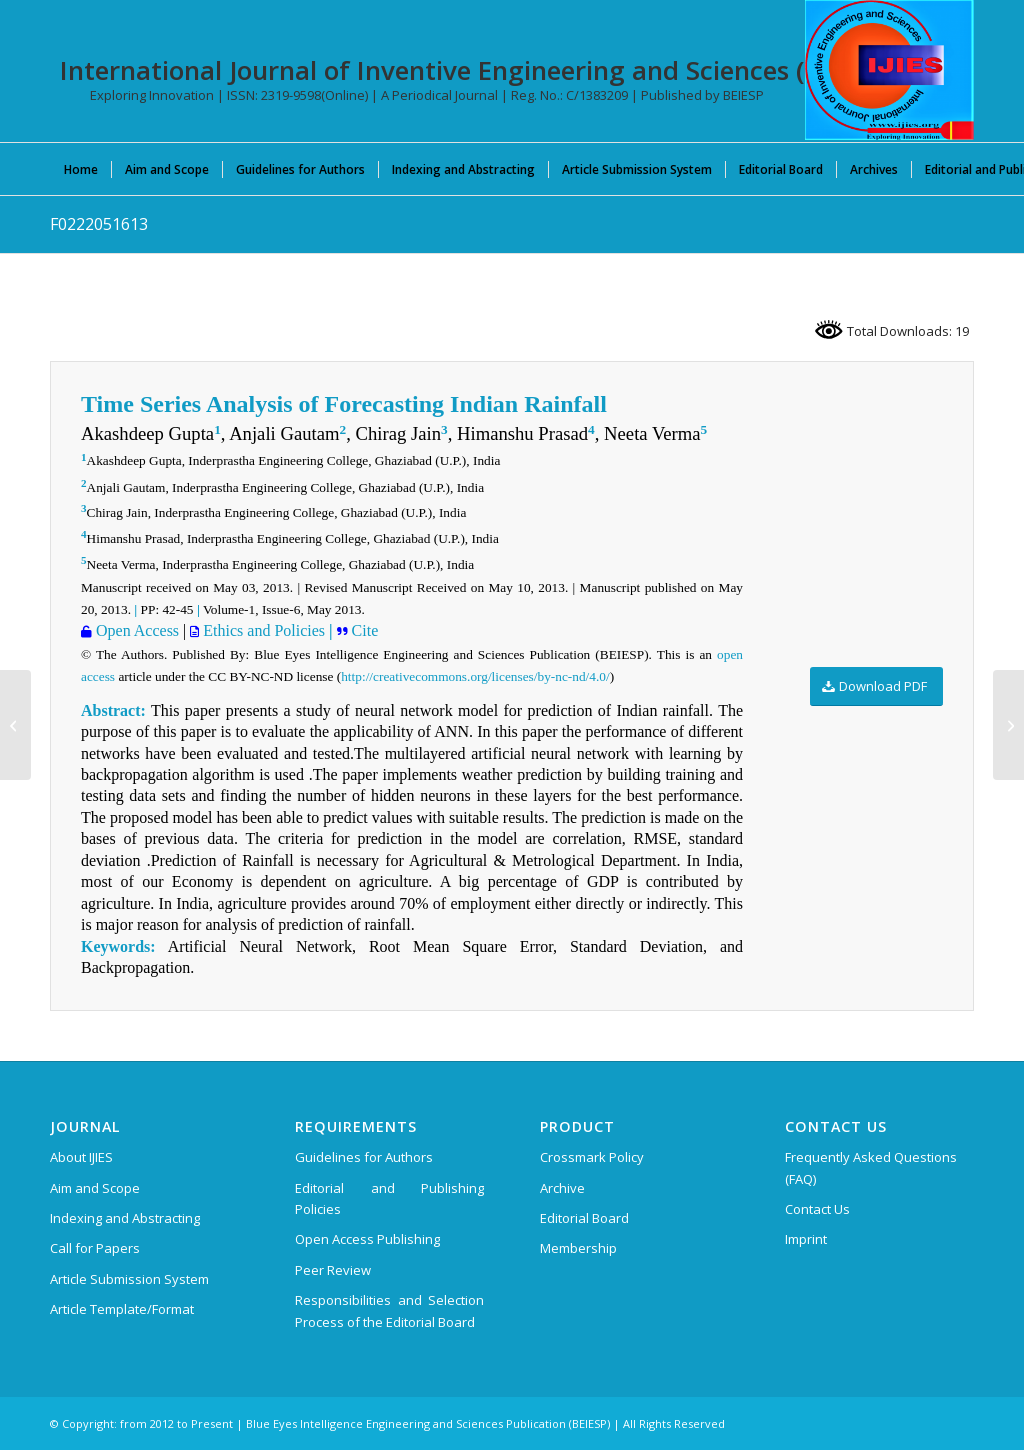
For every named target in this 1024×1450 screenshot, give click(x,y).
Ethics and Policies (262, 630)
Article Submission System (129, 1279)
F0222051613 (99, 224)
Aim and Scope (95, 1188)
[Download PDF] (876, 686)
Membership (578, 1248)
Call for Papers (95, 1248)
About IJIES (81, 1157)
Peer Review (333, 1270)
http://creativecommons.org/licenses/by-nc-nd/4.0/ (475, 676)
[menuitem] (81, 169)
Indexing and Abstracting (125, 1218)
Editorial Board (584, 1218)
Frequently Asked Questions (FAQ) (871, 1167)
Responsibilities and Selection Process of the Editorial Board (389, 1310)
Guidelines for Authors (364, 1157)
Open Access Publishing (367, 1239)
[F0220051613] (1008, 725)
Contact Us (817, 1209)
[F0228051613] (15, 725)
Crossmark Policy (592, 1157)
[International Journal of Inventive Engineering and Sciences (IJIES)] (889, 70)
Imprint (806, 1239)
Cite (363, 630)
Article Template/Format (122, 1309)
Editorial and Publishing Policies (389, 1198)
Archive (562, 1188)
